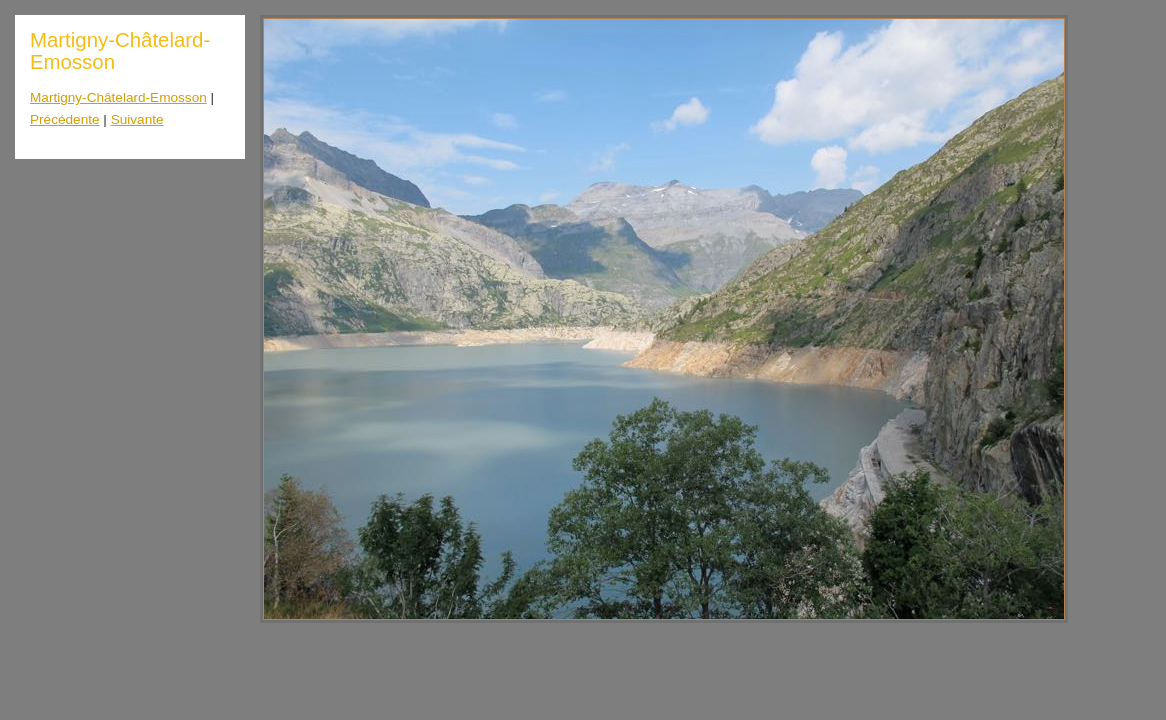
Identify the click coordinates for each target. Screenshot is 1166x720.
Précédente (65, 119)
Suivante (137, 119)
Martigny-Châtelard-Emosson (118, 97)
